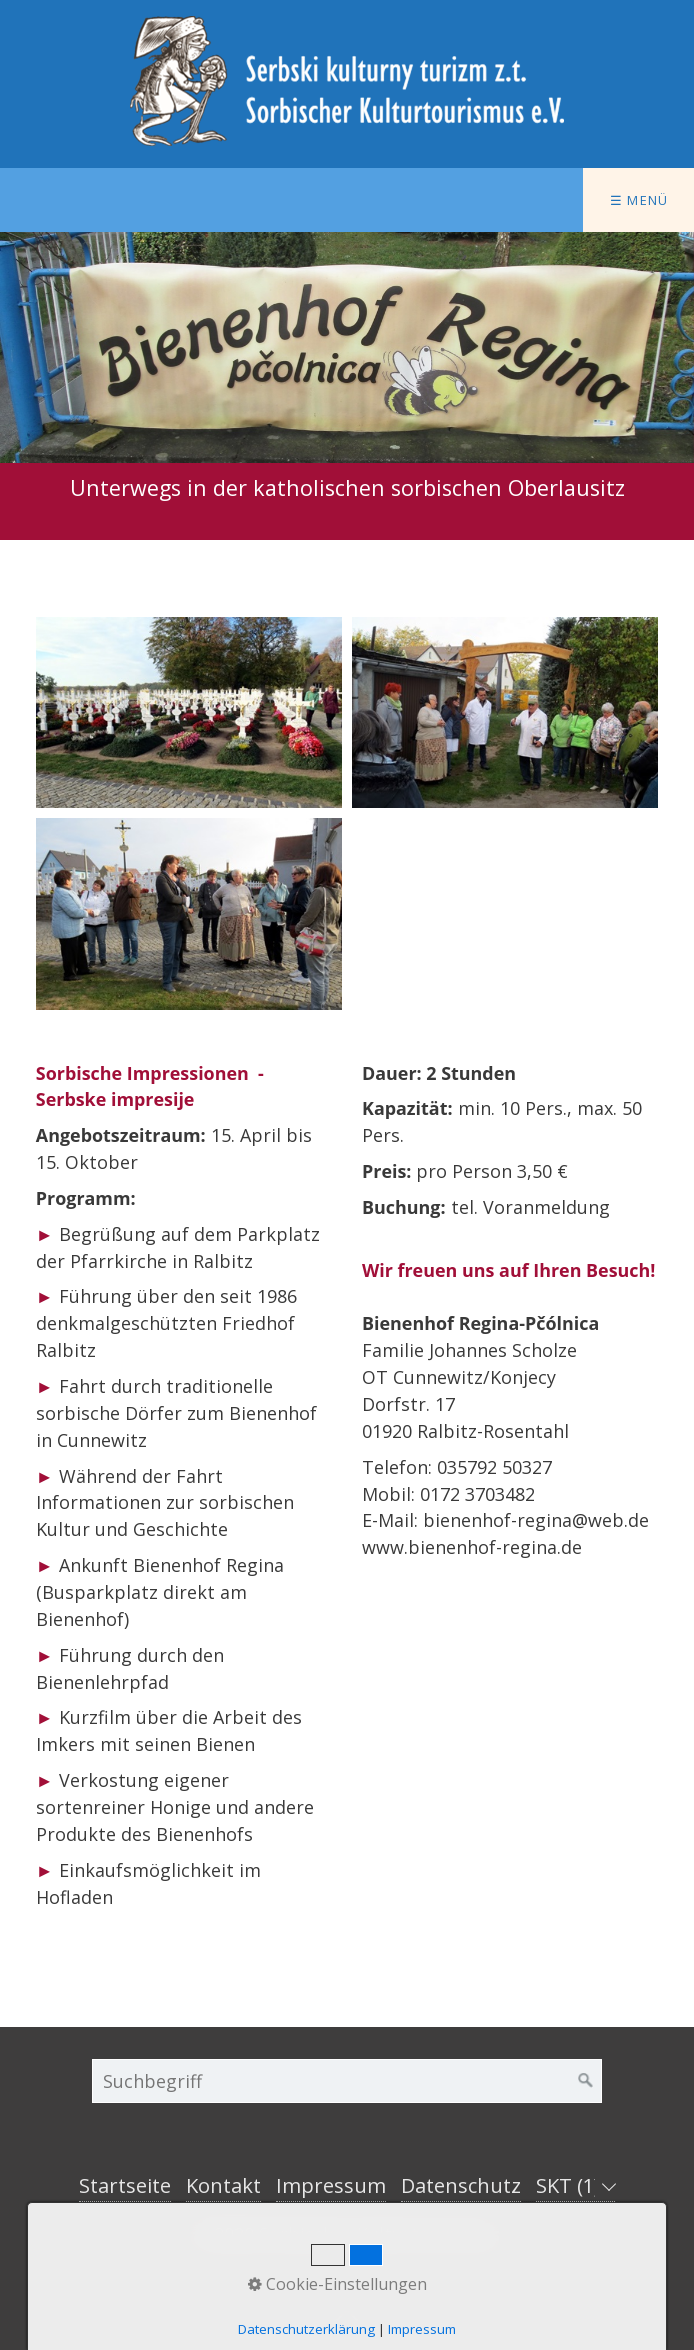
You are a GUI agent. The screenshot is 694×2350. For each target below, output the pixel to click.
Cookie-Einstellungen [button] (337, 2284)
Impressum (331, 2185)
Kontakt (223, 2185)
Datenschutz (461, 2185)
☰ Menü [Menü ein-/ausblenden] (639, 200)
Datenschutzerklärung (306, 2329)
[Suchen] (586, 2081)
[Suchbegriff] (347, 2081)
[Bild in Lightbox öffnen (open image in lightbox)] (189, 712)
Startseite (125, 2185)
